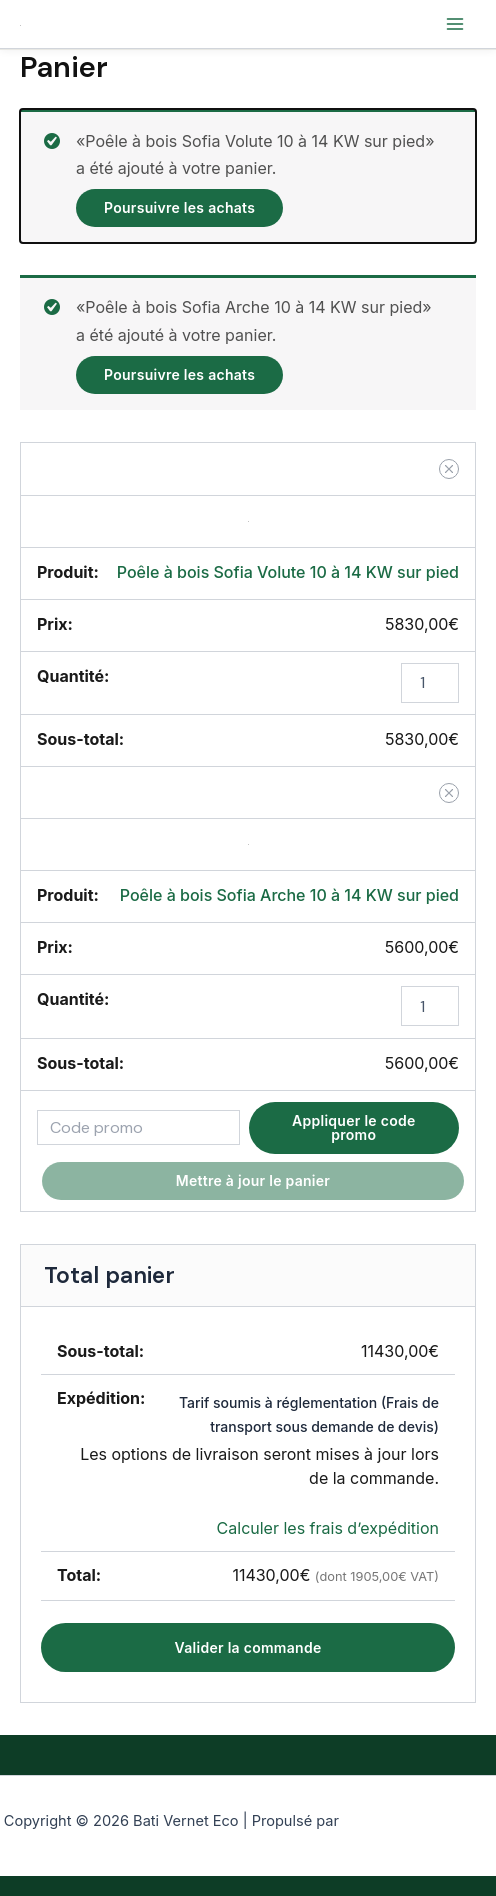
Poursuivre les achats (179, 207)
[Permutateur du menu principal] (455, 24)
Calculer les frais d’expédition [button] (328, 1528)
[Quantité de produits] (430, 683)
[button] (449, 469)
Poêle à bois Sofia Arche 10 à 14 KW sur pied (289, 895)
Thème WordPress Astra (417, 1821)
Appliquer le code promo (354, 1127)
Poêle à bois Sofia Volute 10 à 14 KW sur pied (288, 572)
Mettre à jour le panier (253, 1180)
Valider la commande (248, 1647)
